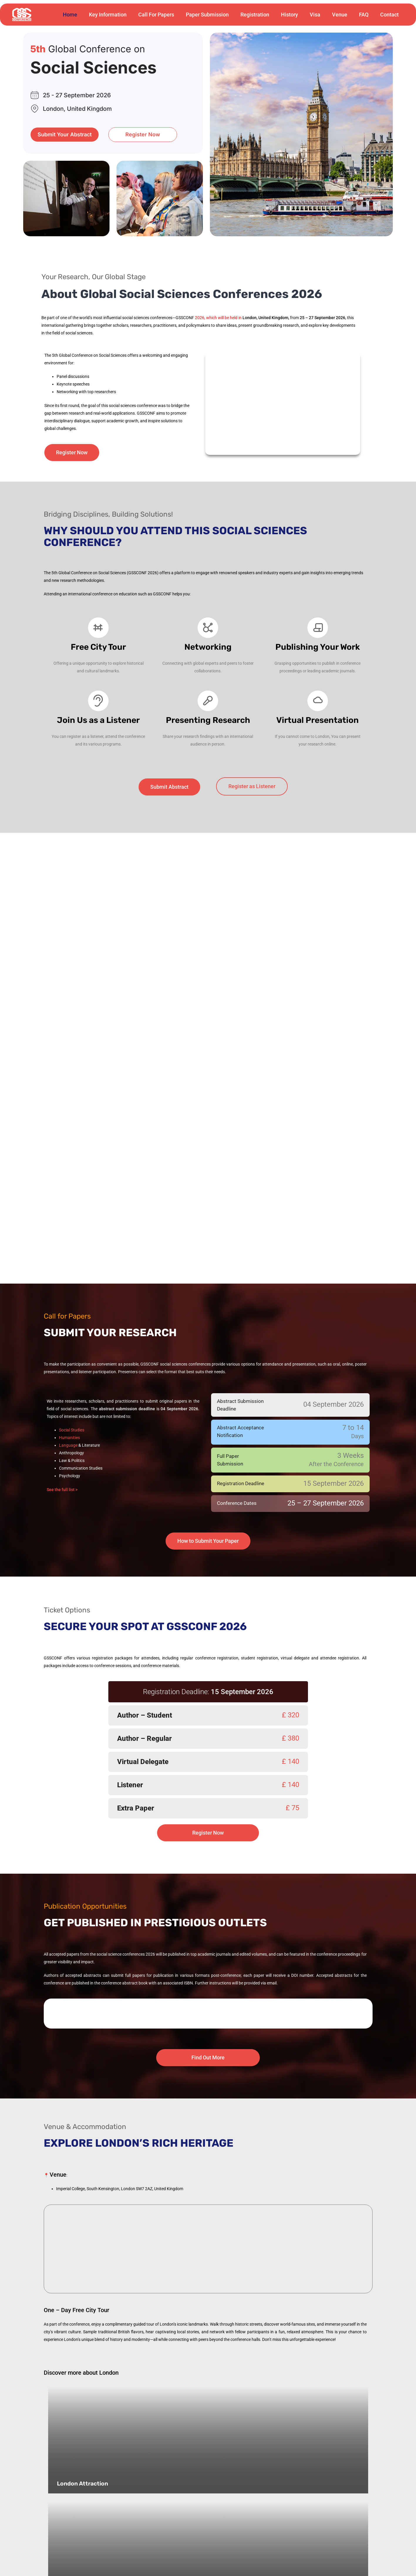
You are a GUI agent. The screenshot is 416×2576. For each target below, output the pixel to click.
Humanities (69, 1365)
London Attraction (83, 2397)
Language (68, 1372)
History (289, 14)
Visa (315, 14)
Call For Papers (156, 14)
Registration (254, 14)
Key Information (108, 14)
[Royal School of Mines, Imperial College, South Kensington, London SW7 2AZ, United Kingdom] (208, 2177)
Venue (339, 14)
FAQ (363, 14)
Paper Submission (207, 14)
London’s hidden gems (89, 2499)
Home (70, 14)
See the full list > (62, 1417)
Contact (389, 14)
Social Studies (71, 1357)
